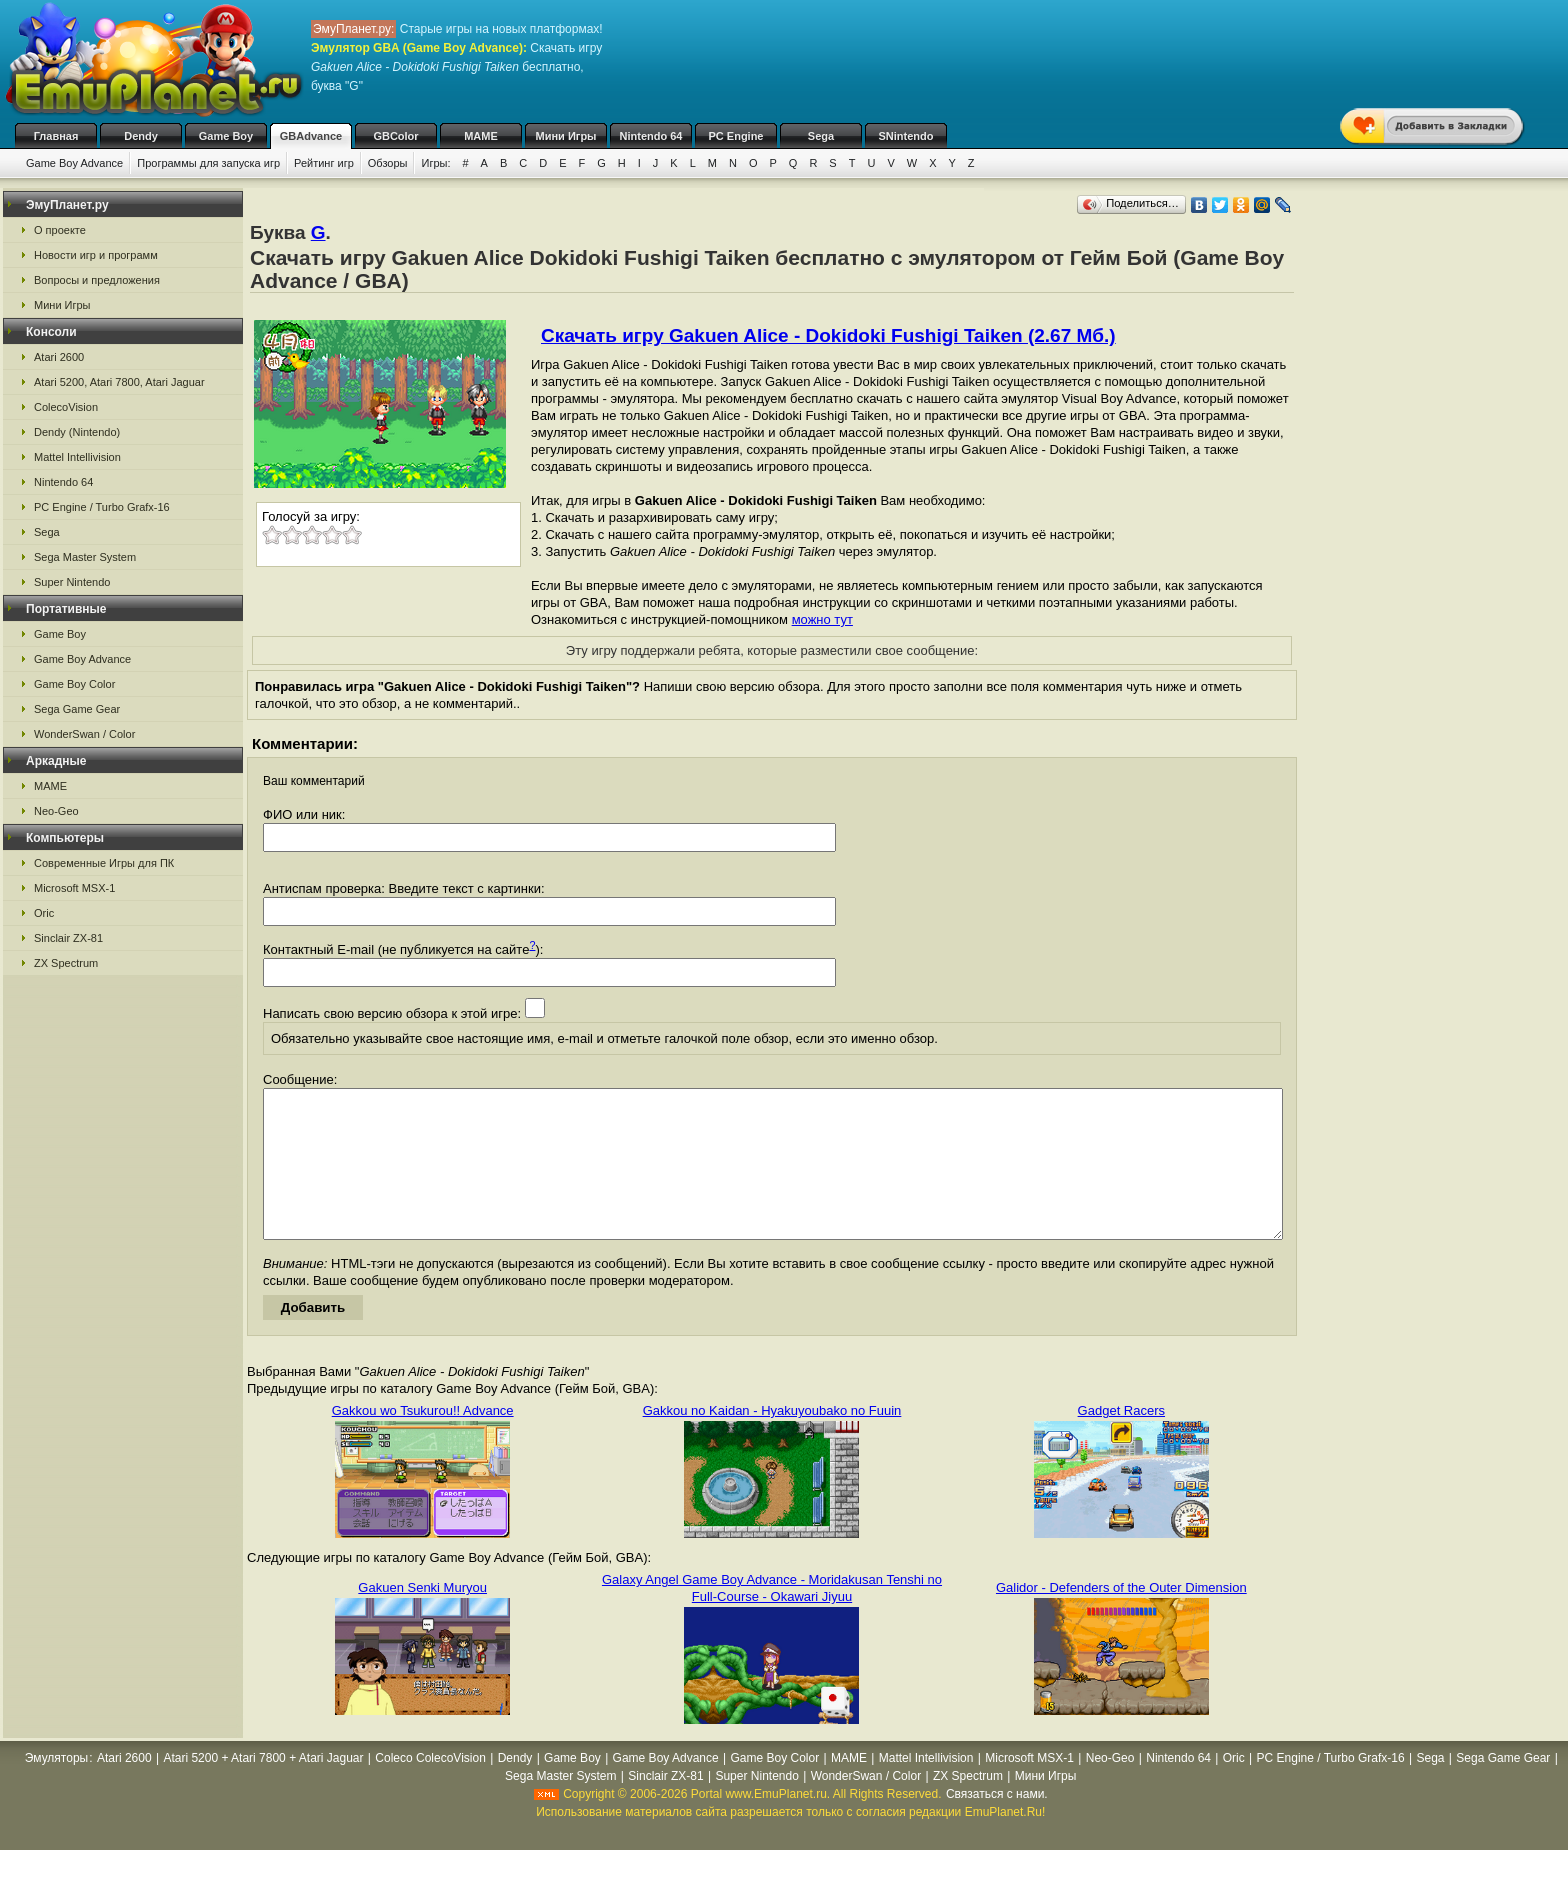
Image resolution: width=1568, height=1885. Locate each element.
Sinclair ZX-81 (68, 938)
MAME (481, 136)
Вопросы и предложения (97, 280)
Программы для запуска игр (208, 163)
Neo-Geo (56, 811)
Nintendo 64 (651, 136)
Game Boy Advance (74, 163)
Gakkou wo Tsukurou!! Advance (423, 1440)
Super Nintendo (72, 582)
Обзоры (388, 163)
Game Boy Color (74, 684)
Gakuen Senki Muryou (422, 1617)
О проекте (60, 230)
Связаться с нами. (997, 1824)
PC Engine (735, 136)
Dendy (141, 136)
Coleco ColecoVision (430, 1788)
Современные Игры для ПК (104, 863)
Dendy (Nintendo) (77, 432)
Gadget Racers (1121, 1440)
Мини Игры (566, 136)
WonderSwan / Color (84, 734)
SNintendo (906, 136)
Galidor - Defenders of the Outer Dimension (1121, 1617)
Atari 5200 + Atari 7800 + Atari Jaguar (263, 1788)
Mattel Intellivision (77, 457)
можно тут (822, 619)
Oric (44, 913)
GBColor (395, 136)
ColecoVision (66, 407)
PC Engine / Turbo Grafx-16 (102, 507)
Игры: (435, 163)
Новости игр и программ (96, 255)
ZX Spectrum (66, 963)
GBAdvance (311, 136)
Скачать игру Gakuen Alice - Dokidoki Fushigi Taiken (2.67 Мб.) (828, 335)
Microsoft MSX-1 (74, 888)
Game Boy (226, 136)
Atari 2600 (59, 357)
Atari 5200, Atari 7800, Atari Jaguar (119, 382)
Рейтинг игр (324, 163)
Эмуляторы (56, 1788)
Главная (56, 136)
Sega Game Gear (77, 709)
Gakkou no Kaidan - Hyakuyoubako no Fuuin (772, 1440)
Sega (821, 136)
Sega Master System (85, 557)
